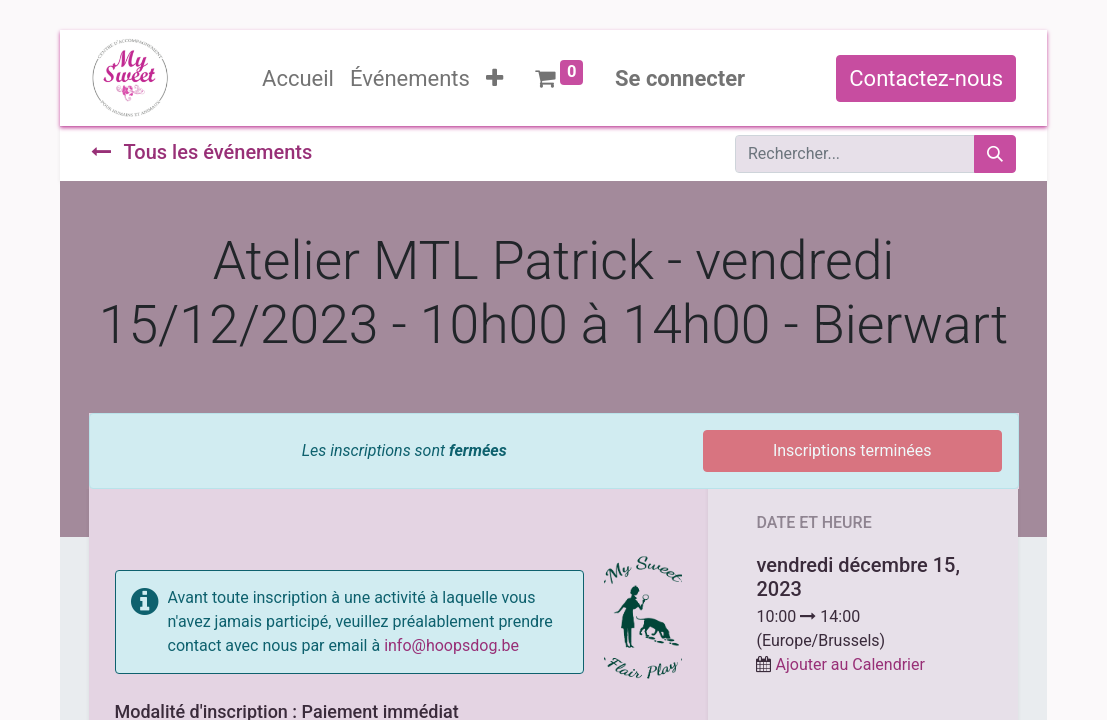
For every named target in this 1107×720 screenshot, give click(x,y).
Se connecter (680, 78)
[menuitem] (298, 78)
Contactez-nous (926, 78)
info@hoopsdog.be (451, 645)
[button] (494, 78)
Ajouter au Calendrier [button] (849, 664)
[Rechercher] (995, 154)
